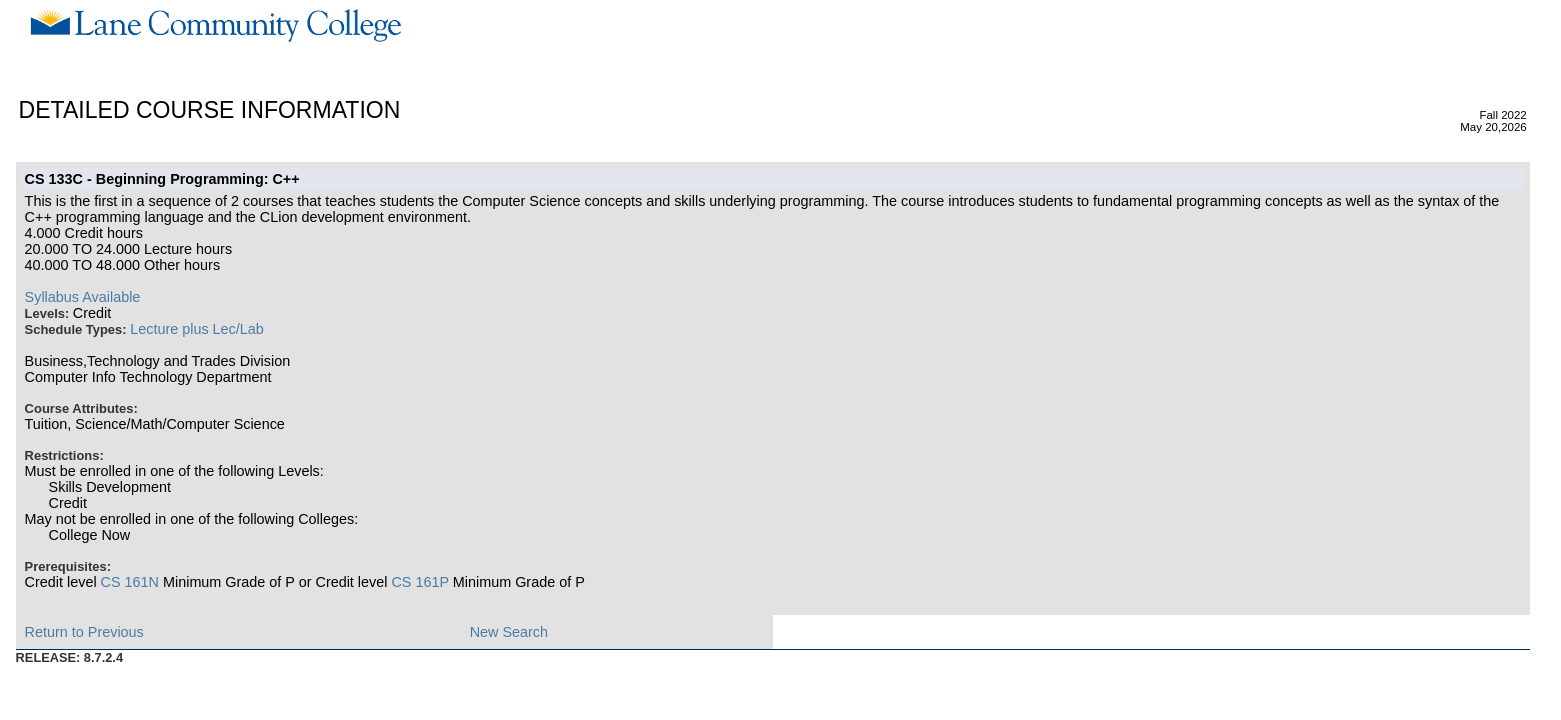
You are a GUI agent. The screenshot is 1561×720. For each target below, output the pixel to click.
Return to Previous (84, 632)
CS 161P (419, 582)
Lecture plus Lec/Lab (197, 329)
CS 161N (130, 582)
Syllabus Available (83, 297)
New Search (509, 632)
